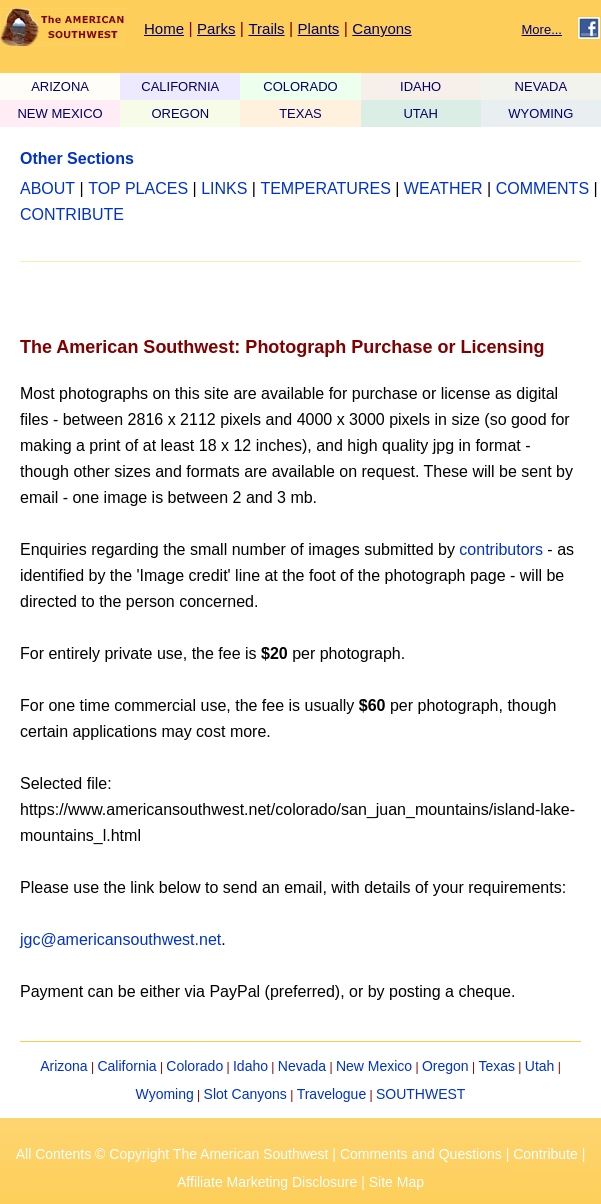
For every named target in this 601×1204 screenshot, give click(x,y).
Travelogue (332, 1094)
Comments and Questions (421, 1154)
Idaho (250, 1066)
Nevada (302, 1066)
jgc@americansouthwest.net (120, 939)
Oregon (445, 1066)
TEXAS (300, 113)
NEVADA (541, 86)
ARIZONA (60, 86)
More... (542, 29)
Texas (496, 1066)
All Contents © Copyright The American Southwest (172, 1154)
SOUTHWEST (420, 1094)
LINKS (224, 188)
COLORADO (300, 86)
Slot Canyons (245, 1094)
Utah (540, 1066)
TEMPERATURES (325, 188)
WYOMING (540, 113)
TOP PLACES (138, 188)
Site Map (396, 1182)
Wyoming (165, 1094)
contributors (501, 549)
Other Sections (77, 158)
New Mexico (374, 1066)
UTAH (420, 113)
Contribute (545, 1154)
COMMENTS (542, 188)
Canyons (381, 28)
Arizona (63, 1066)
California (126, 1066)
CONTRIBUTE (72, 214)
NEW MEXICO (59, 113)
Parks (216, 28)
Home (164, 28)
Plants (319, 28)
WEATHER (443, 188)
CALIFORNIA (180, 86)
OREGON (180, 113)
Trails (266, 28)
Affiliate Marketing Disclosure (267, 1182)
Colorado (194, 1066)
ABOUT (47, 188)
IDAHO (420, 86)
